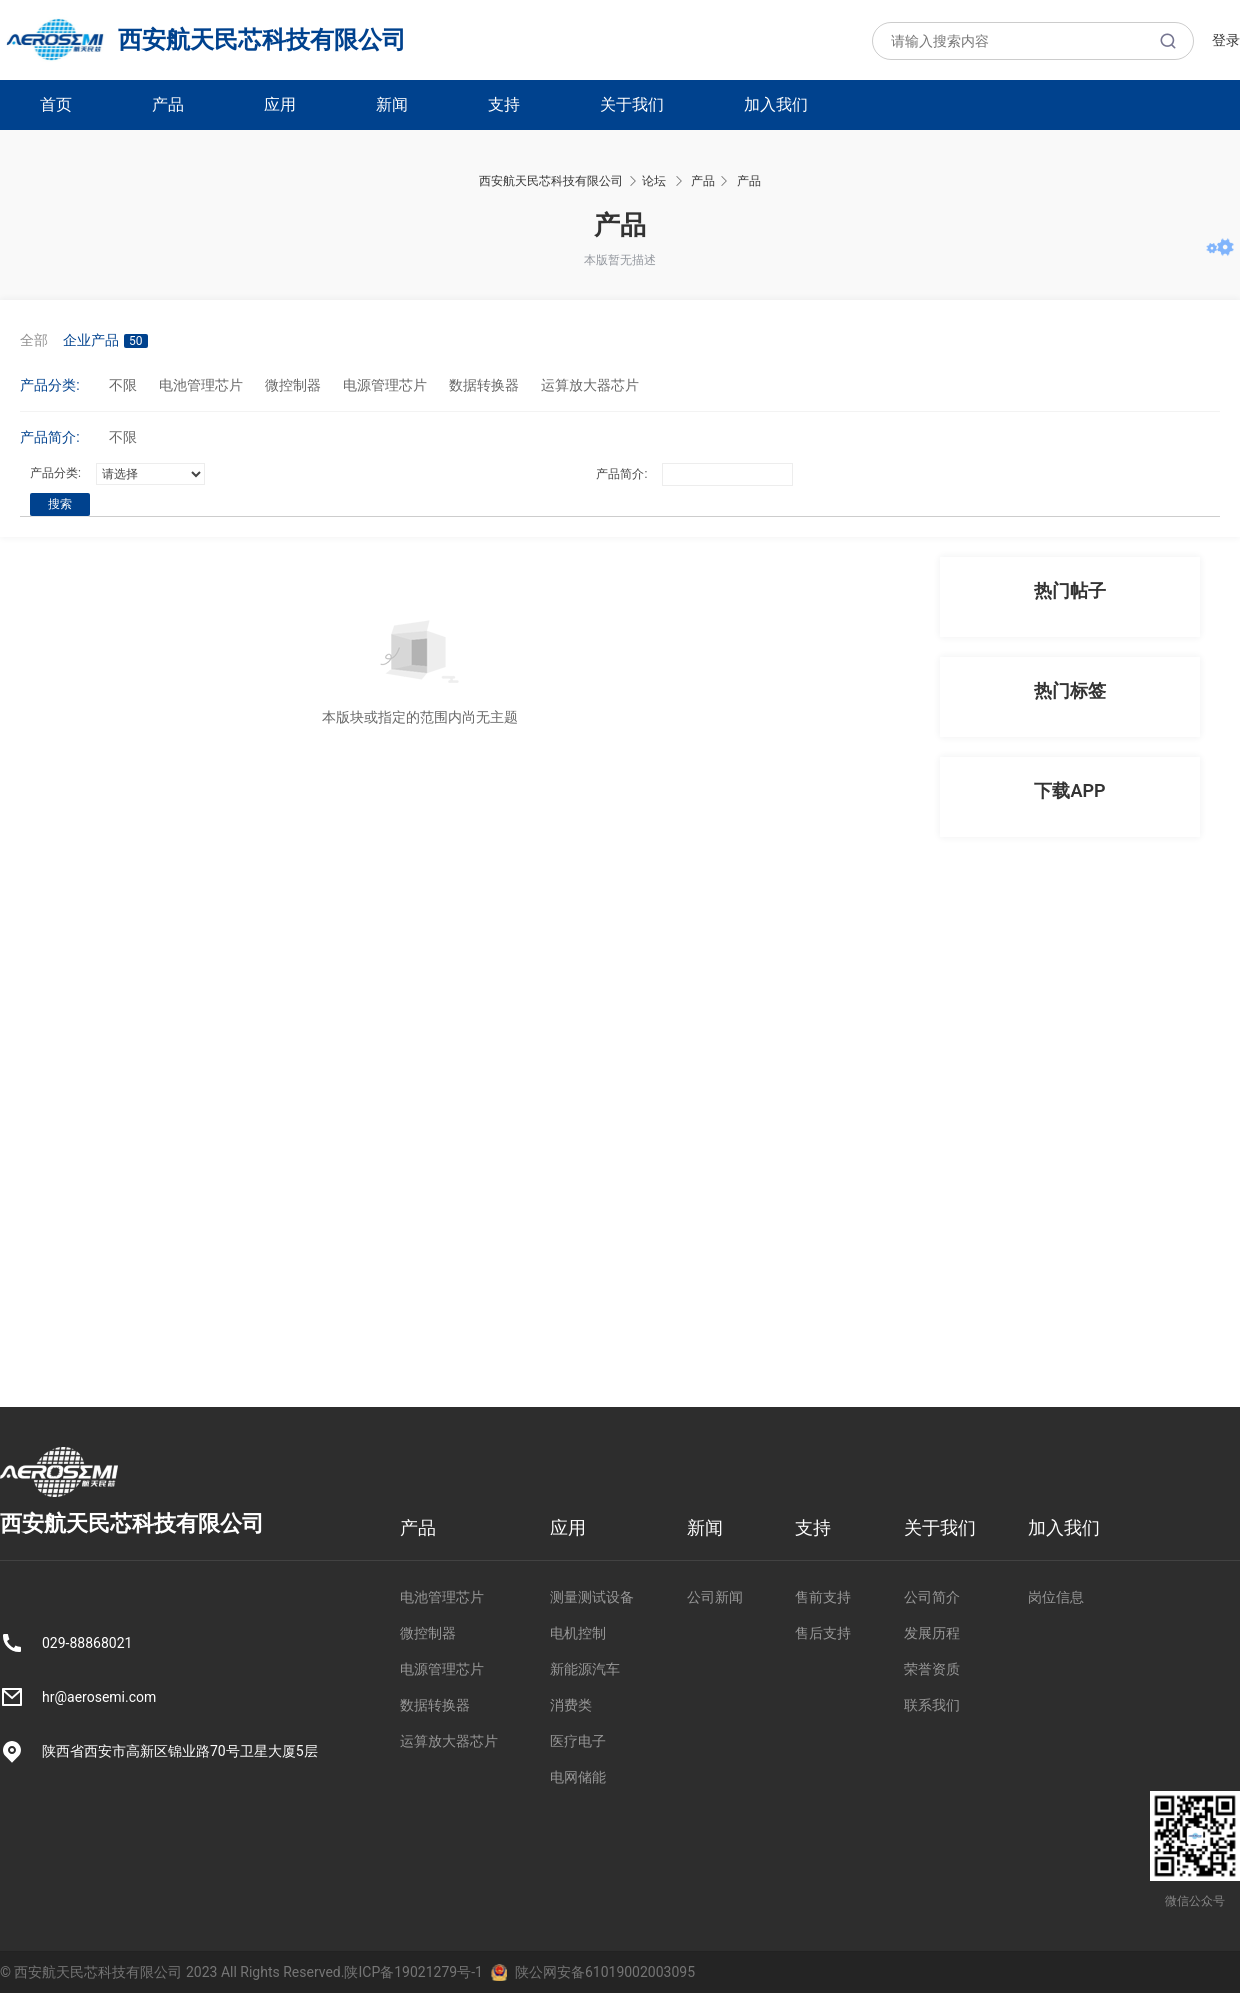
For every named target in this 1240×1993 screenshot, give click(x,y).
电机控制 (578, 1633)
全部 (34, 340)
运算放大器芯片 (590, 385)
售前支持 (823, 1597)
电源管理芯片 (385, 385)
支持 (504, 104)
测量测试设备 (592, 1597)
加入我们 (776, 104)
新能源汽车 (585, 1669)
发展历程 (932, 1633)
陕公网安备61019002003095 (605, 1972)
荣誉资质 (932, 1669)
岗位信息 (1056, 1597)
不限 (123, 385)
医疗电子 (578, 1741)
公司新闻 (715, 1597)
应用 (280, 104)
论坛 (654, 181)
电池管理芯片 (201, 385)
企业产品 (105, 340)
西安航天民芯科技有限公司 (203, 40)
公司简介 (932, 1597)
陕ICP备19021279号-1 (413, 1972)
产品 (168, 104)
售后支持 (823, 1633)
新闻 (392, 104)
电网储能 (578, 1777)
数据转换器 (484, 385)
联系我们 (932, 1705)
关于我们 (632, 104)
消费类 (571, 1705)
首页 (56, 104)
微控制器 (293, 385)
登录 (1226, 40)
